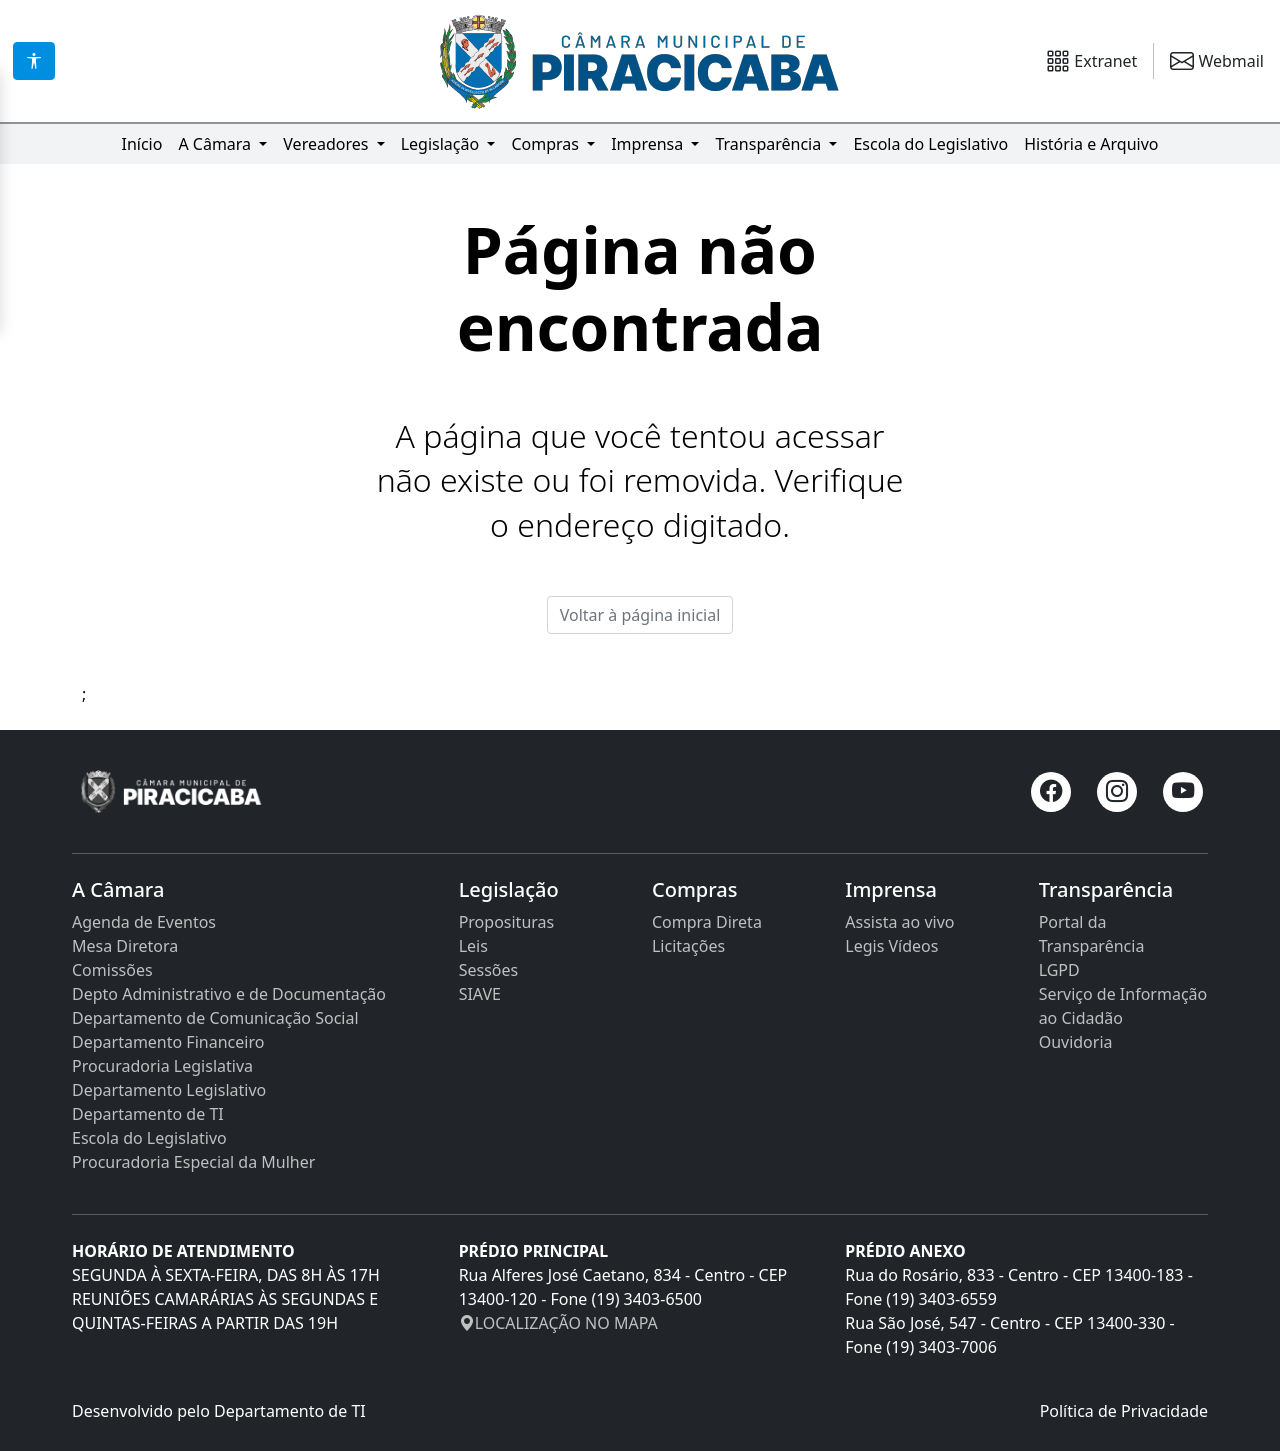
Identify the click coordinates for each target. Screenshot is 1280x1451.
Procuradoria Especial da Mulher (193, 1162)
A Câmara (216, 144)
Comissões (112, 970)
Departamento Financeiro (168, 1042)
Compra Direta (707, 922)
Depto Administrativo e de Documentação (229, 994)
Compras (547, 144)
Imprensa (649, 144)
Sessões (489, 970)
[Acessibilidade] (34, 61)
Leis (473, 946)
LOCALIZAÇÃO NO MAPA (558, 1323)
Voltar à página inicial (640, 615)
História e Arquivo (1091, 144)
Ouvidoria (1076, 1042)
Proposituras (507, 922)
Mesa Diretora (125, 946)
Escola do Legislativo (930, 144)
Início (141, 144)
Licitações (688, 946)
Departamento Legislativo (169, 1090)
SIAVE (480, 994)
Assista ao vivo (899, 922)
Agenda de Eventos (144, 922)
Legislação (442, 144)
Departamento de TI (148, 1114)
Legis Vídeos (891, 946)
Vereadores (327, 144)
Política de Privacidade (1124, 1411)
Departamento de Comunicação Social (215, 1018)
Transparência (770, 144)
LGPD (1059, 970)
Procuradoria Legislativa (162, 1066)
